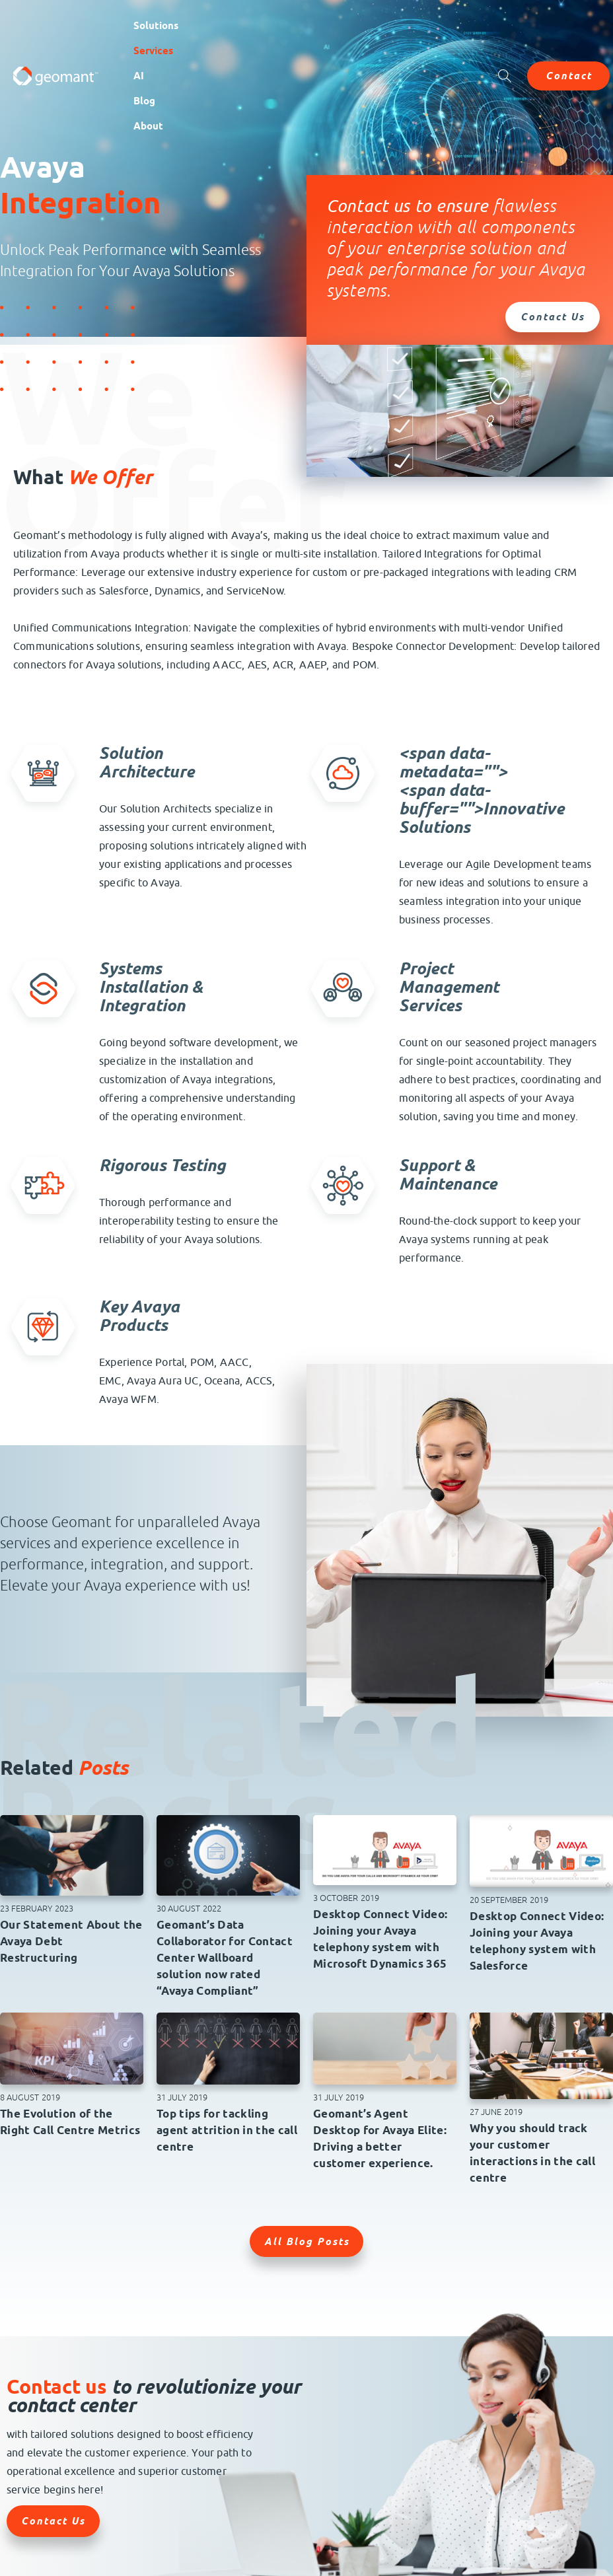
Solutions (155, 26)
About (148, 126)
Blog (144, 101)
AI (138, 76)
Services (153, 51)
